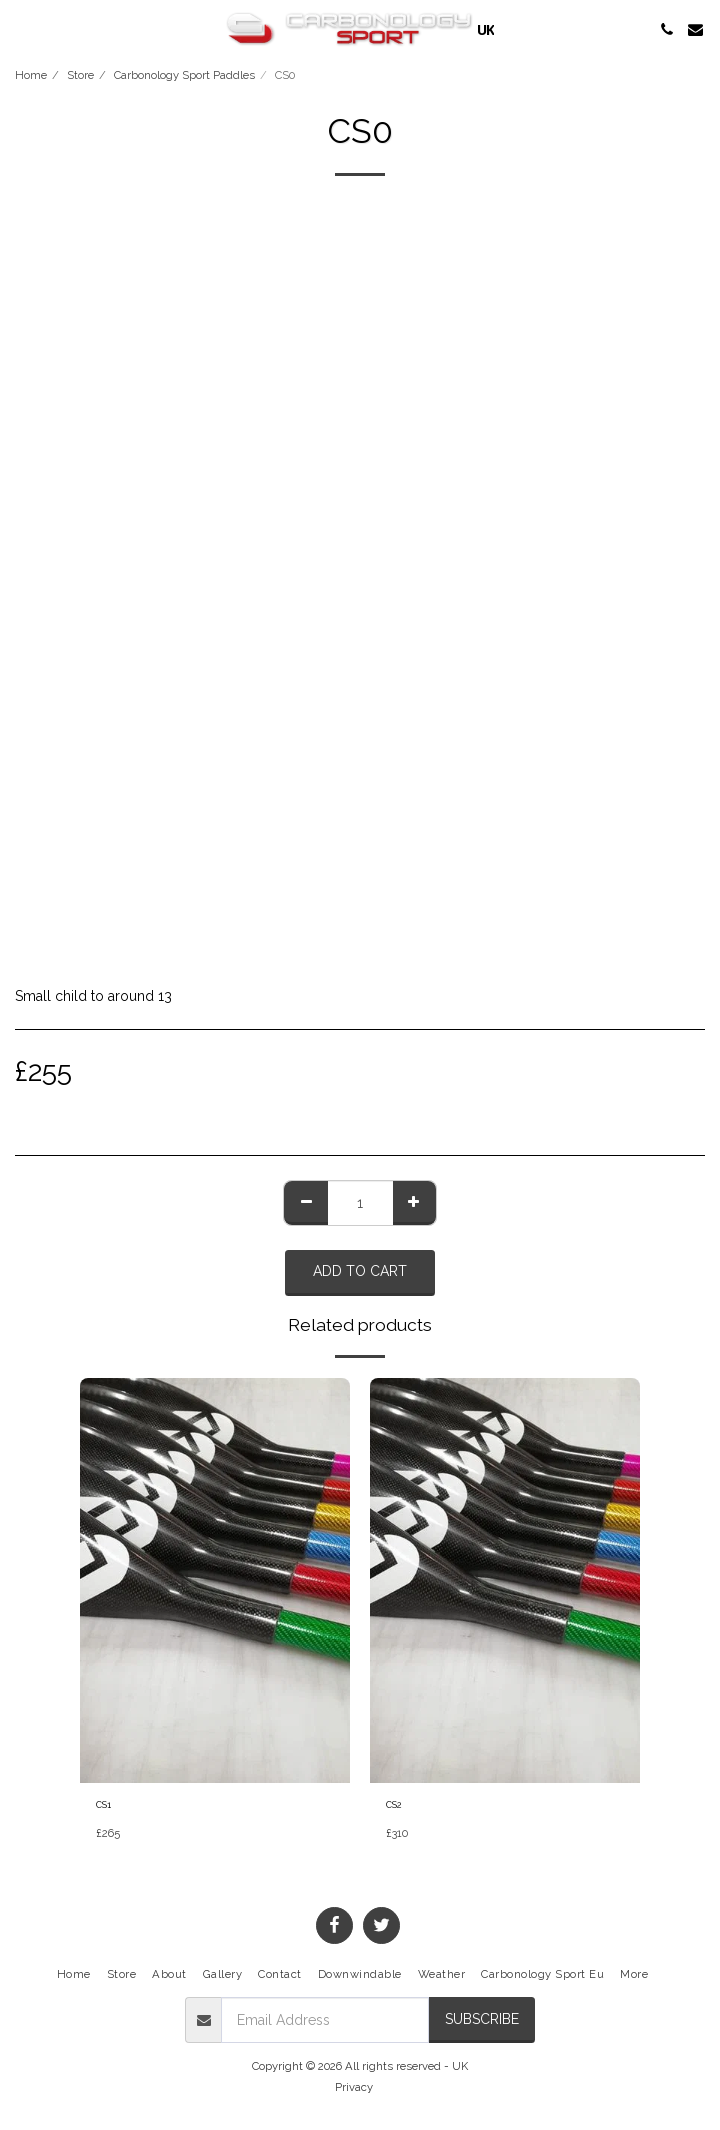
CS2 (394, 1805)
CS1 (103, 1805)
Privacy (354, 2087)
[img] (215, 1580)
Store (80, 75)
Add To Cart (360, 1271)
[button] (22, 29)
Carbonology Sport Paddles (184, 75)
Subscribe (482, 2019)
